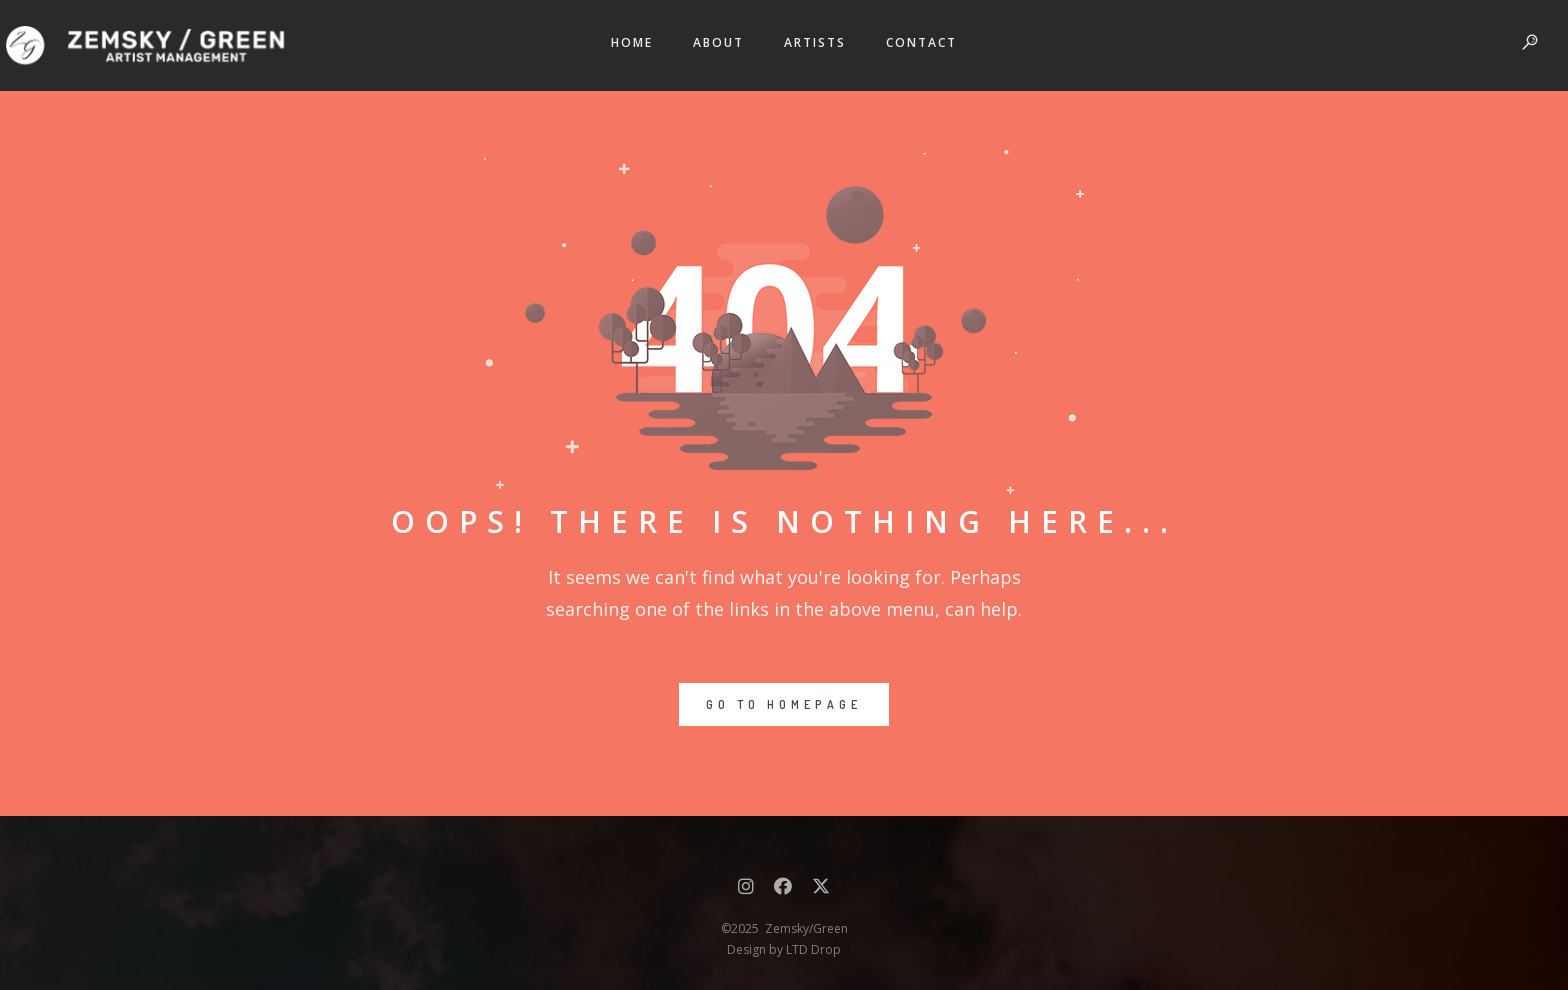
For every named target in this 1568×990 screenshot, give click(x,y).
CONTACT (921, 42)
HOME (632, 42)
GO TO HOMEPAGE (784, 704)
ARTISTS (815, 42)
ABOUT (718, 42)
